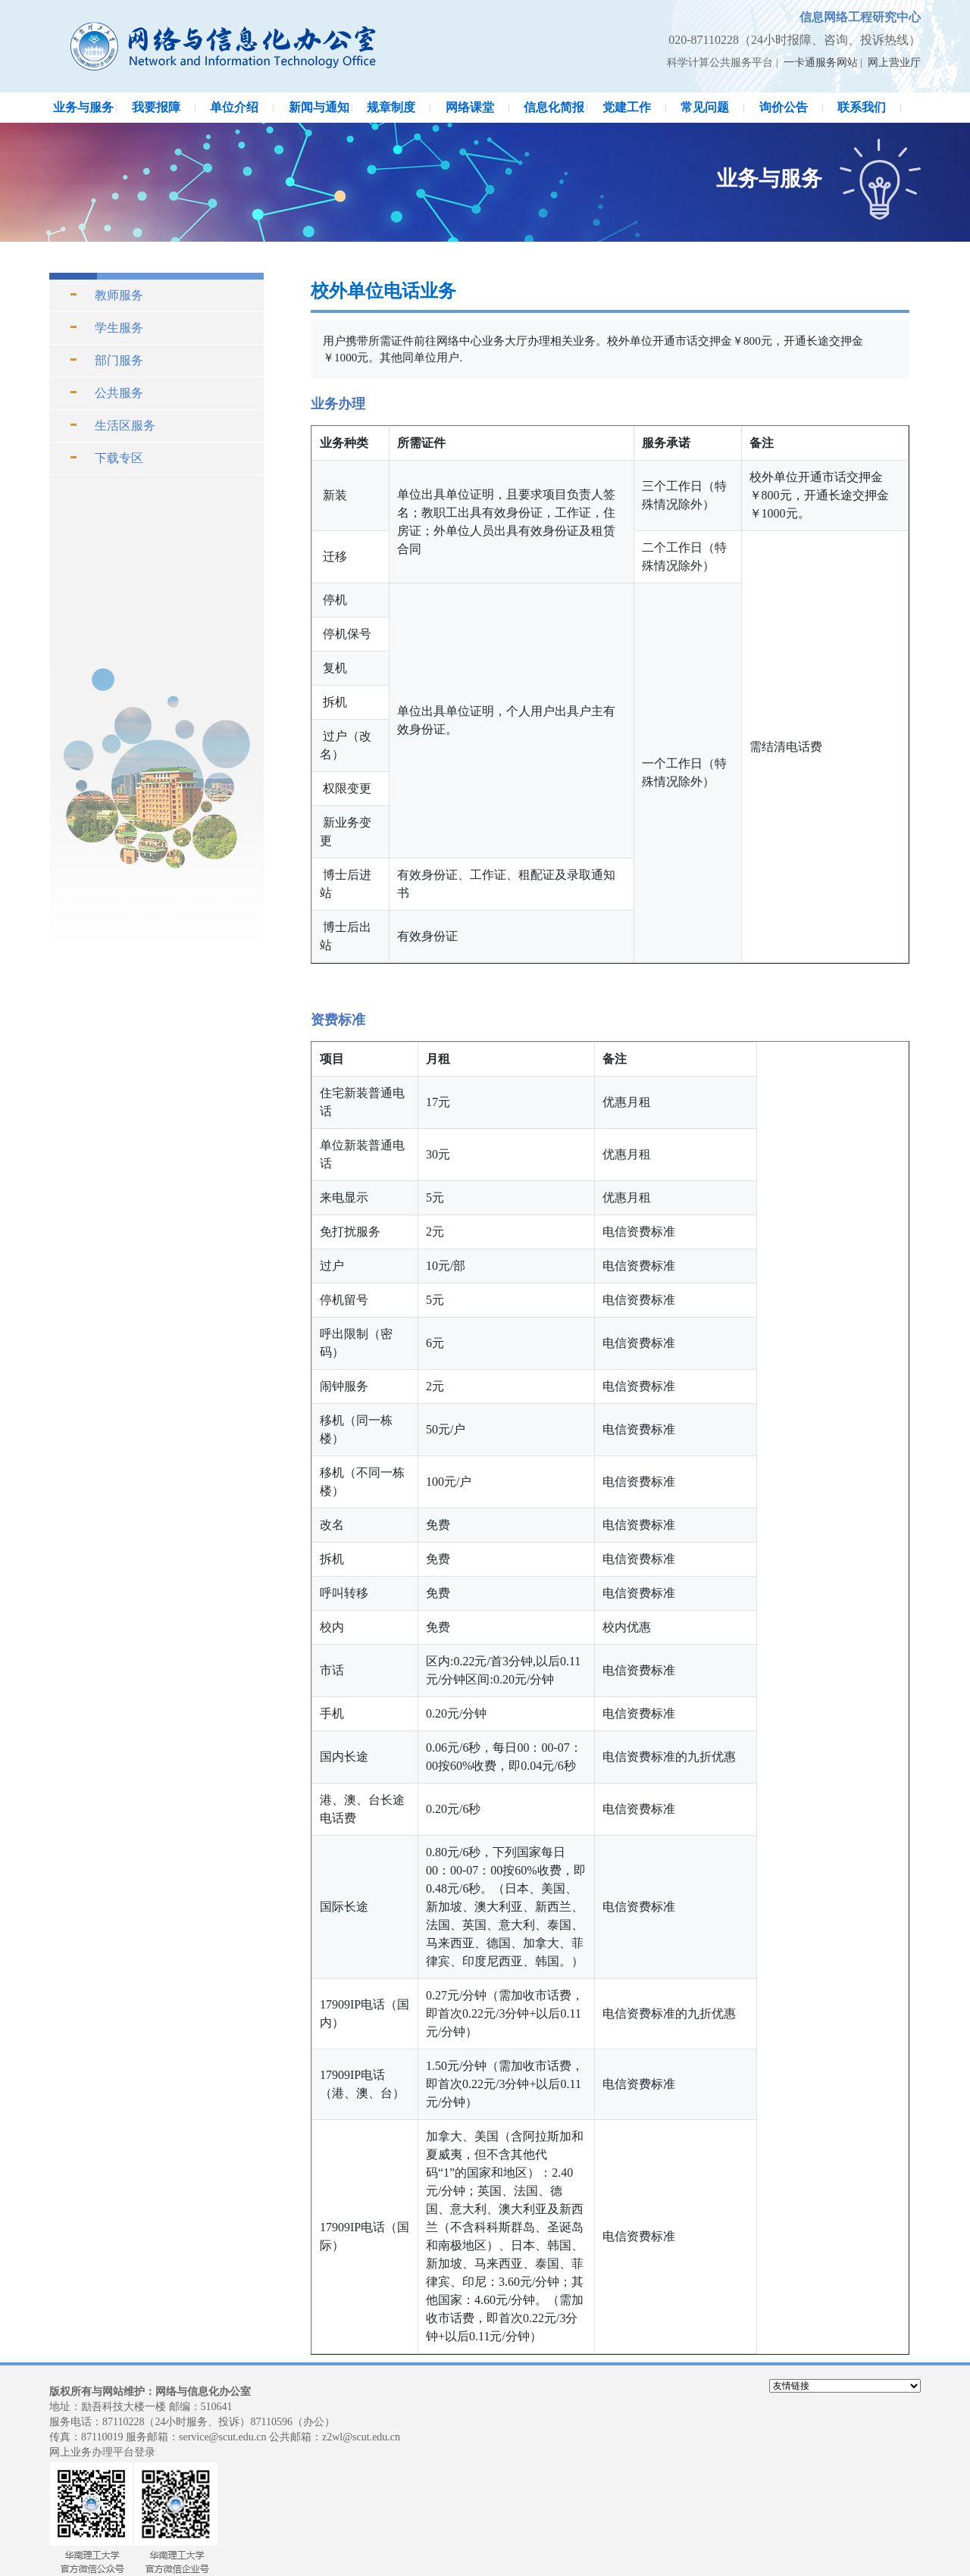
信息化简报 (554, 107)
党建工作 (626, 107)
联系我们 (861, 107)
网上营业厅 (894, 62)
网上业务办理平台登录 (102, 2452)
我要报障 (156, 107)
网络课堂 (470, 107)
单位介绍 (234, 107)
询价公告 (783, 107)
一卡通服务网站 (821, 62)
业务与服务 (83, 107)
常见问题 (705, 107)
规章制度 (391, 107)
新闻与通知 (319, 107)
